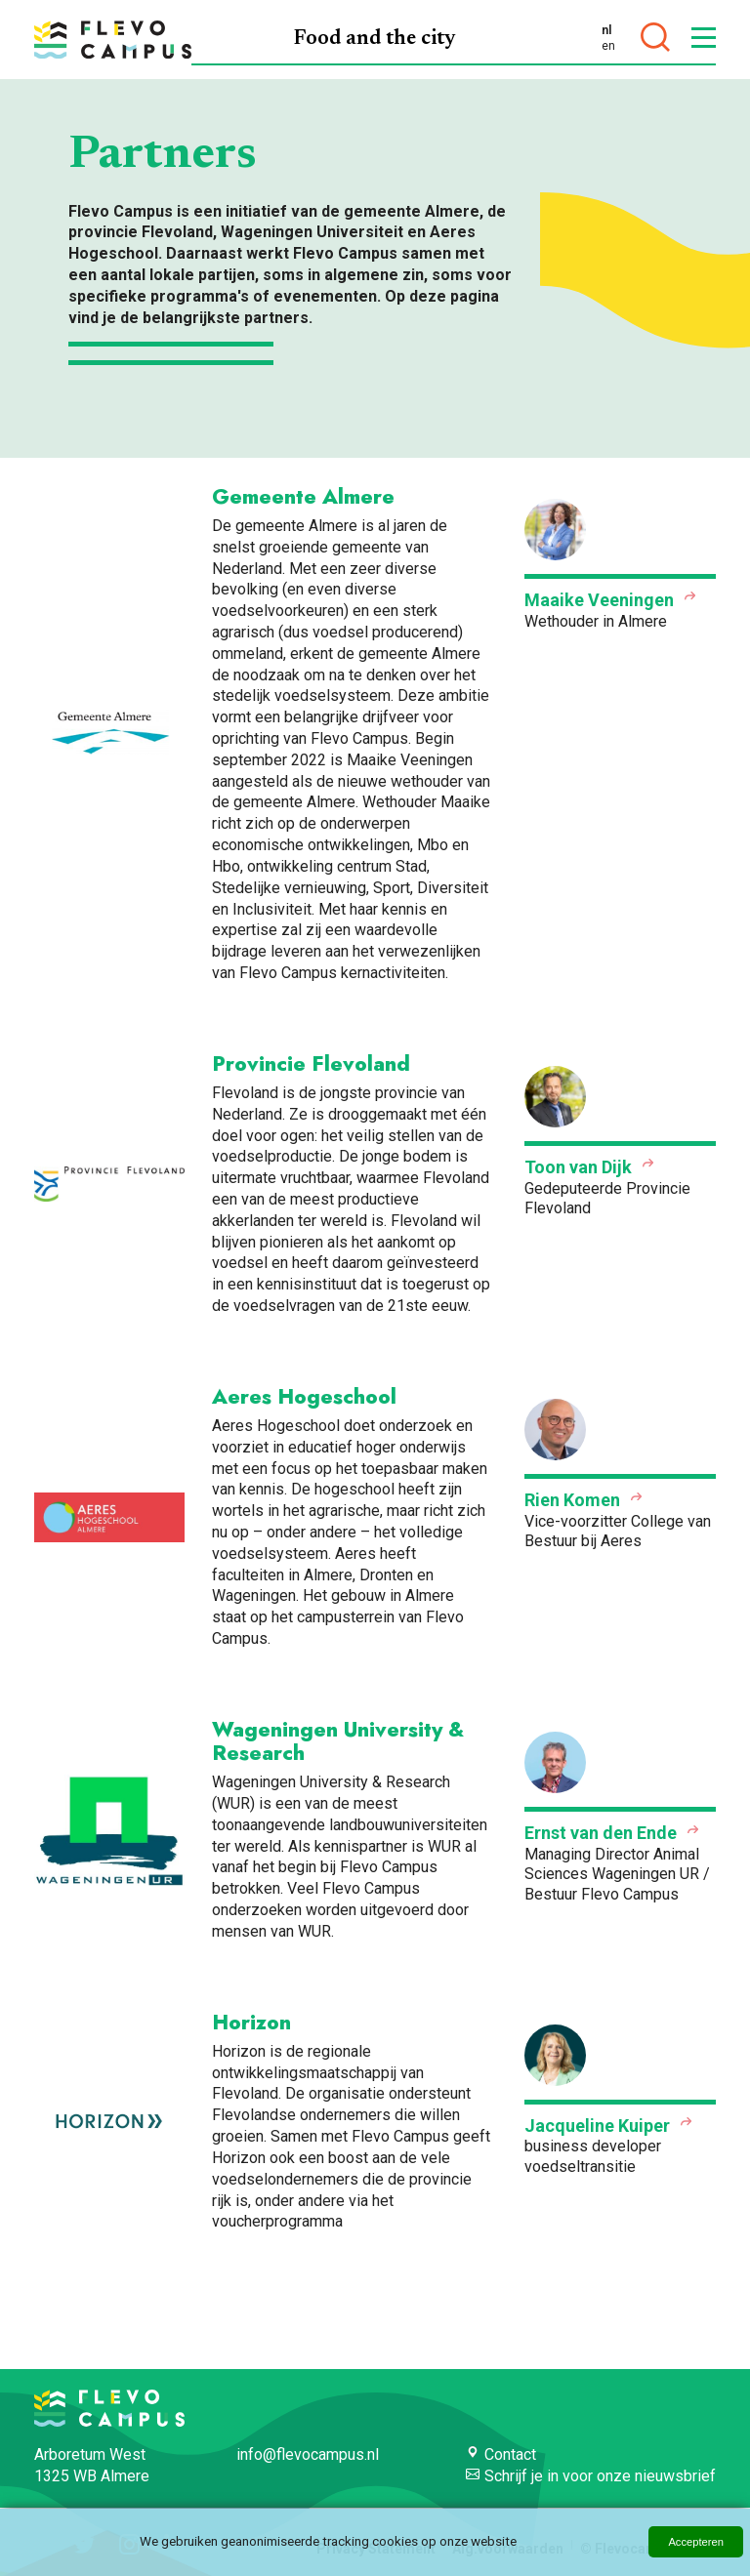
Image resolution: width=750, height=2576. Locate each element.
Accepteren (696, 2542)
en (608, 46)
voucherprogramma (277, 2221)
